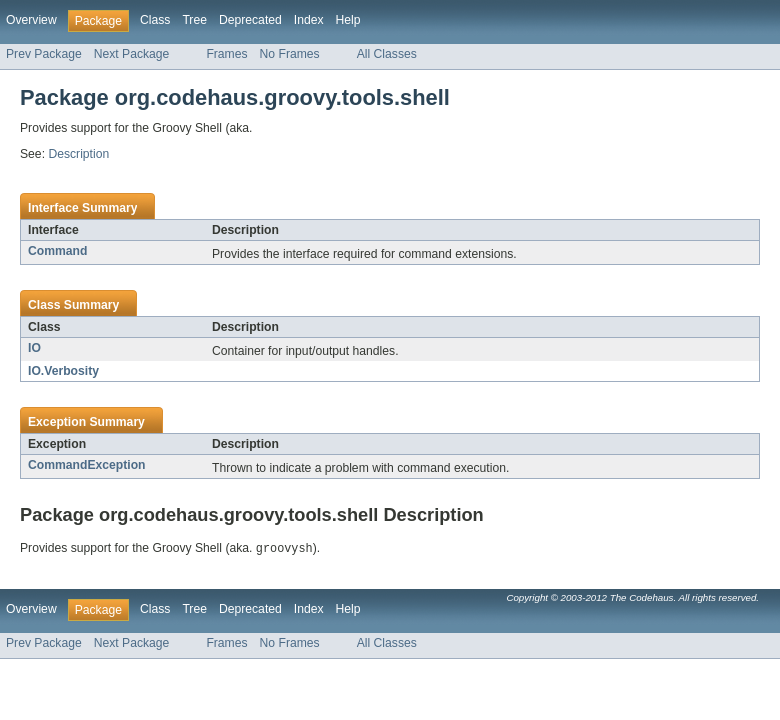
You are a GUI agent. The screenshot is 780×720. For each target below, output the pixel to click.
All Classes (387, 54)
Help (348, 20)
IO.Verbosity (63, 371)
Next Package (132, 54)
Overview (31, 20)
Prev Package (44, 54)
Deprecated (250, 20)
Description (78, 154)
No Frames (290, 54)
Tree (194, 20)
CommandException (87, 465)
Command (57, 251)
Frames (226, 54)
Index (309, 20)
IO (34, 348)
